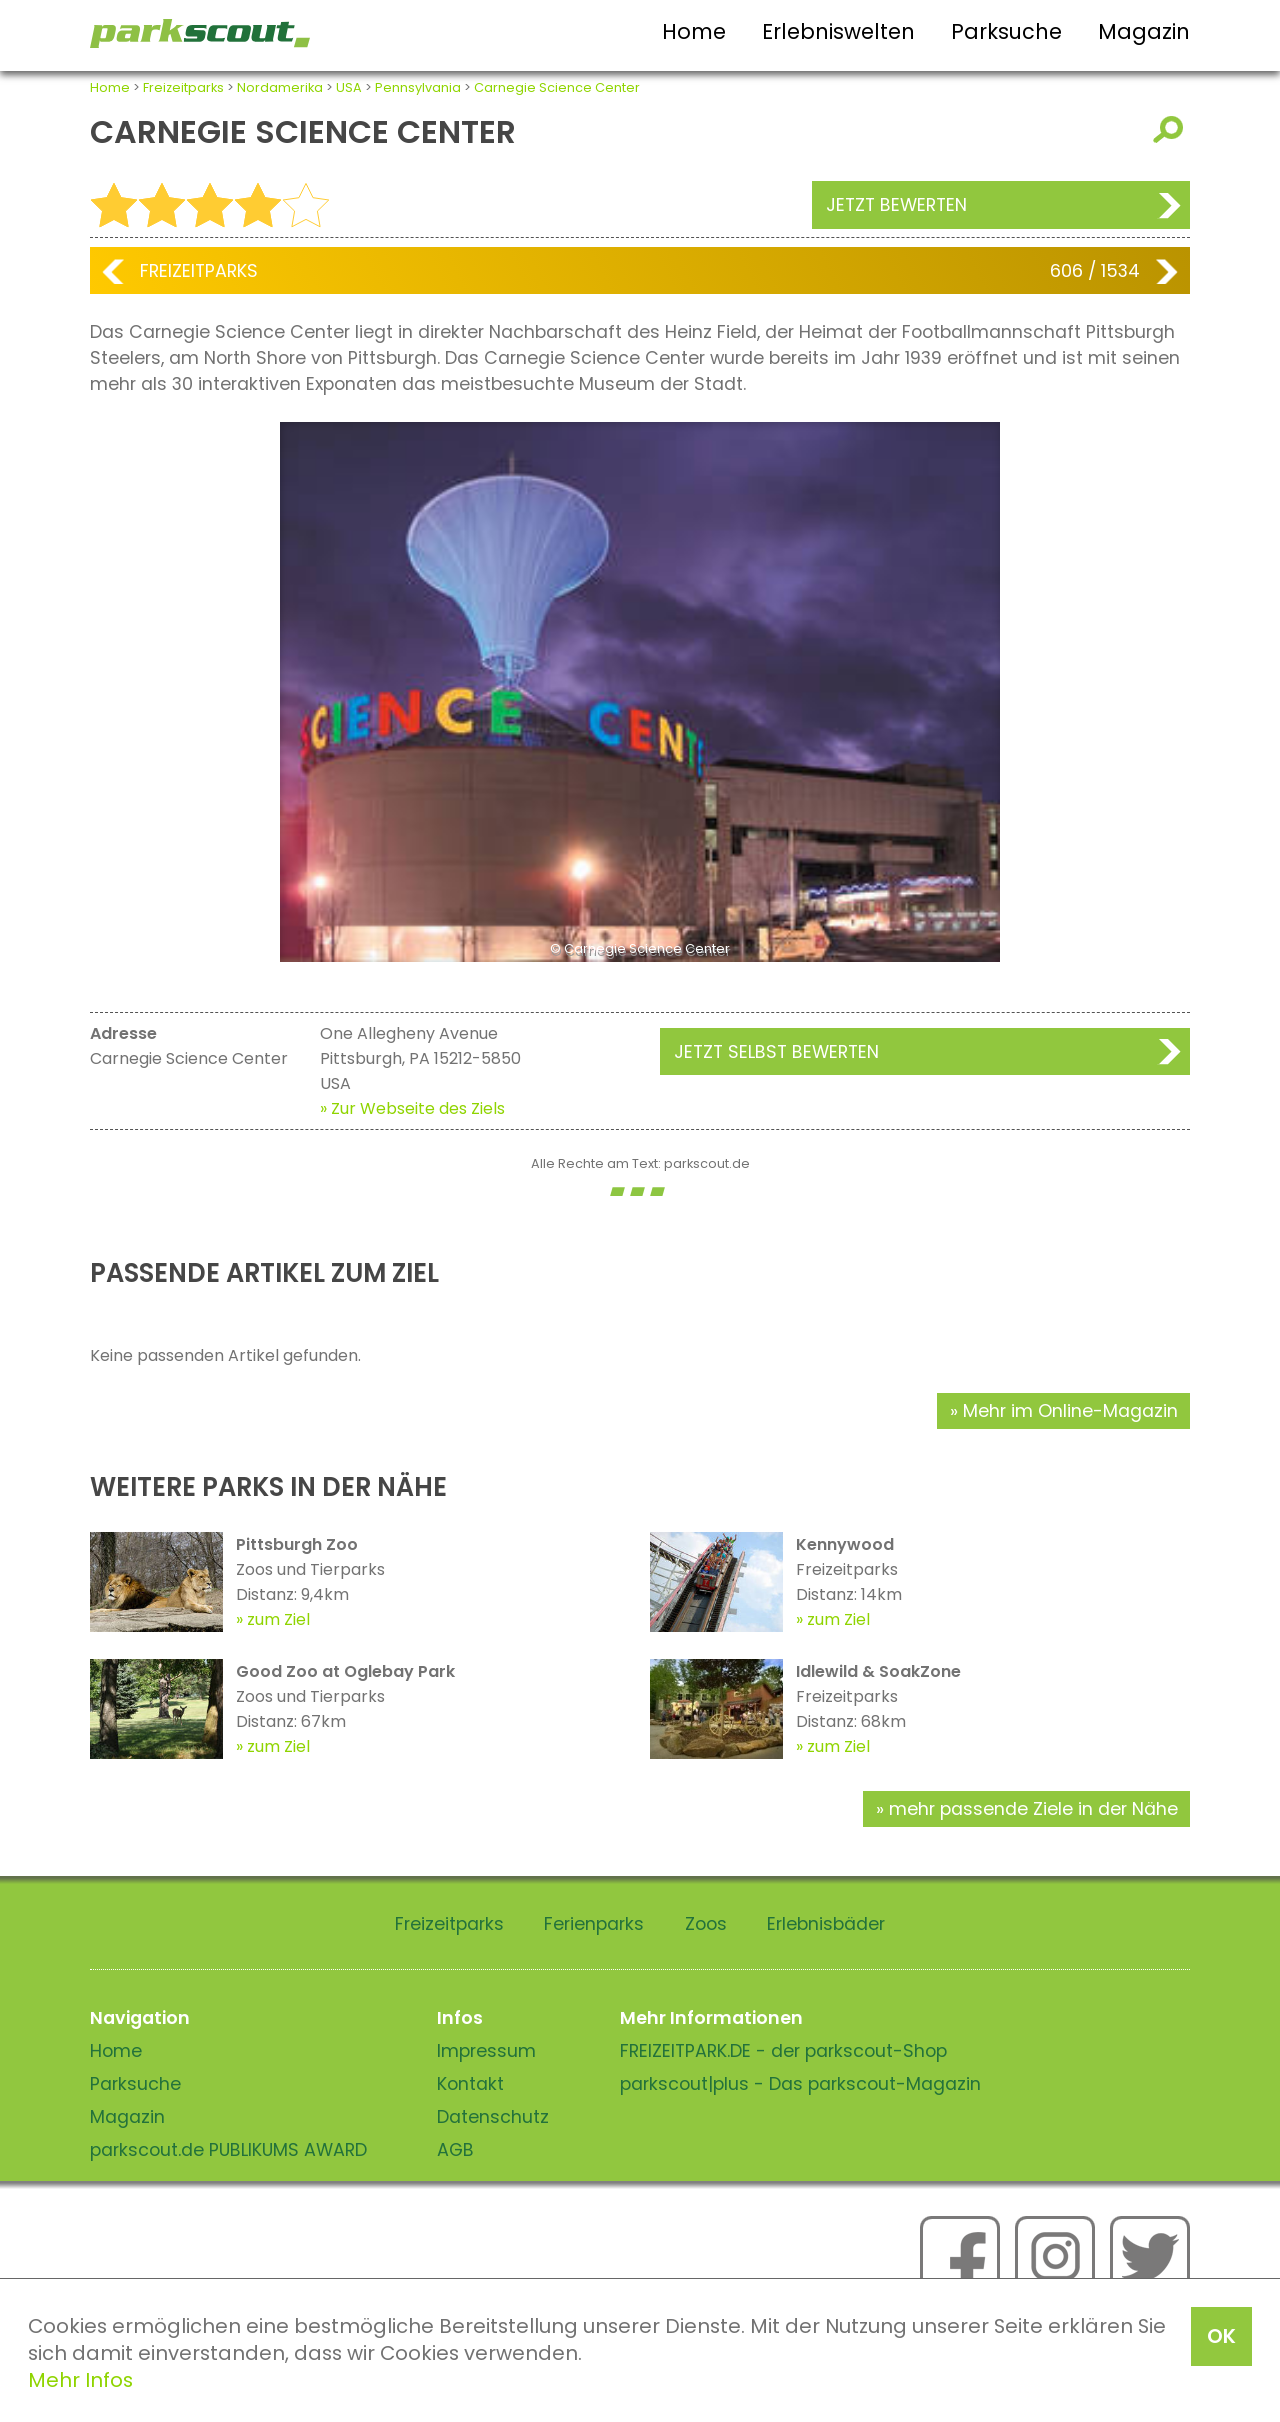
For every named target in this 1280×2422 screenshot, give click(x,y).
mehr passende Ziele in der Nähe (1033, 1809)
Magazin (1144, 31)
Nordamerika (280, 87)
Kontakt (470, 2084)
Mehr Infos (80, 2380)
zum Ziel (278, 1619)
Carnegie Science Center (557, 87)
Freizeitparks (183, 87)
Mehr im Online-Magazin (1070, 1411)
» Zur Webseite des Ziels (412, 1108)
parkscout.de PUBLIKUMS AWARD (228, 2150)
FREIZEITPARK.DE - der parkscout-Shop (783, 2051)
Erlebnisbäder (826, 1924)
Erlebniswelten (838, 31)
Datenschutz (493, 2117)
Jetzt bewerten (896, 205)
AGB (455, 2150)
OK (1221, 2336)
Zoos (706, 1924)
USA (349, 87)
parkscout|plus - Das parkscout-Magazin (800, 2084)
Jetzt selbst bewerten (776, 1052)
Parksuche (1006, 31)
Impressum (486, 2051)
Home (694, 31)
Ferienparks (594, 1924)
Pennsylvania (418, 87)
